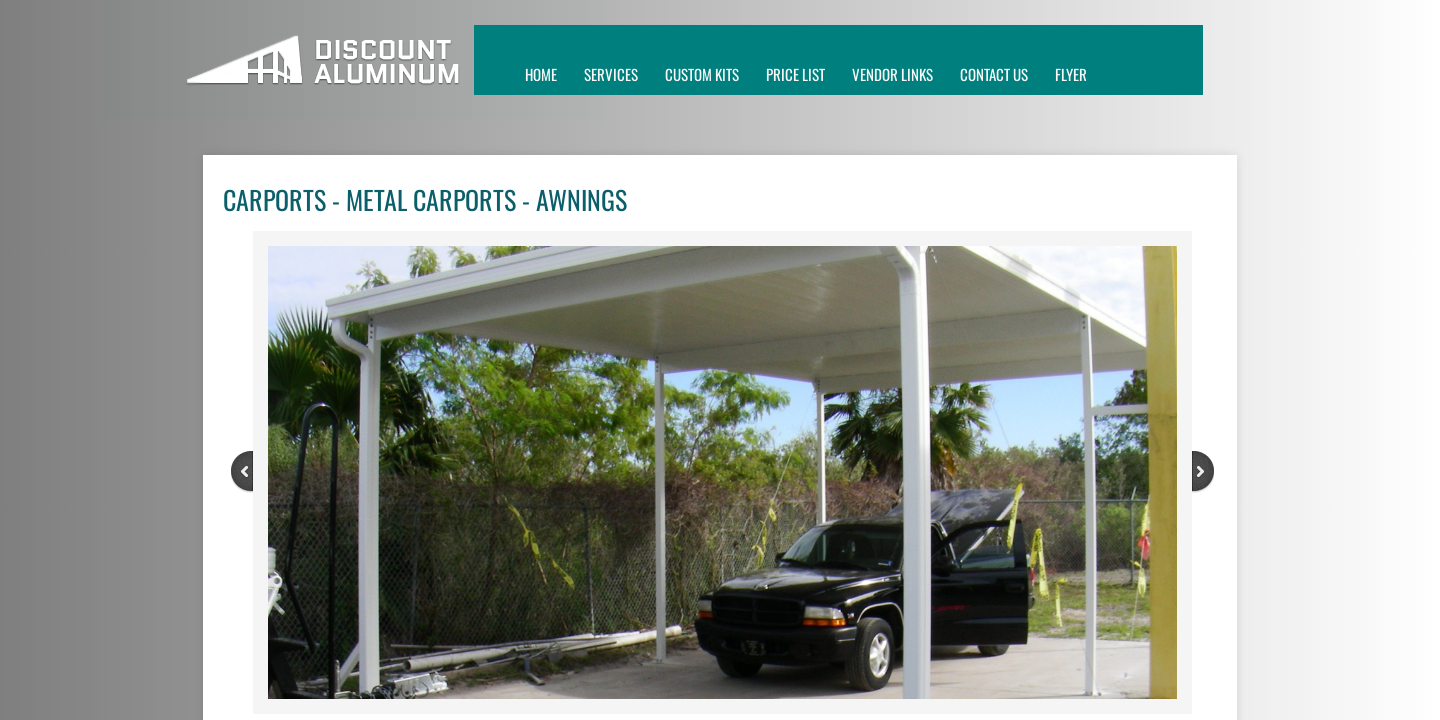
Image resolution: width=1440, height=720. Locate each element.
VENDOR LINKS (892, 74)
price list (795, 74)
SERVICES (611, 74)
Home (541, 74)
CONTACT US (994, 74)
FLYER (1071, 74)
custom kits (702, 74)
